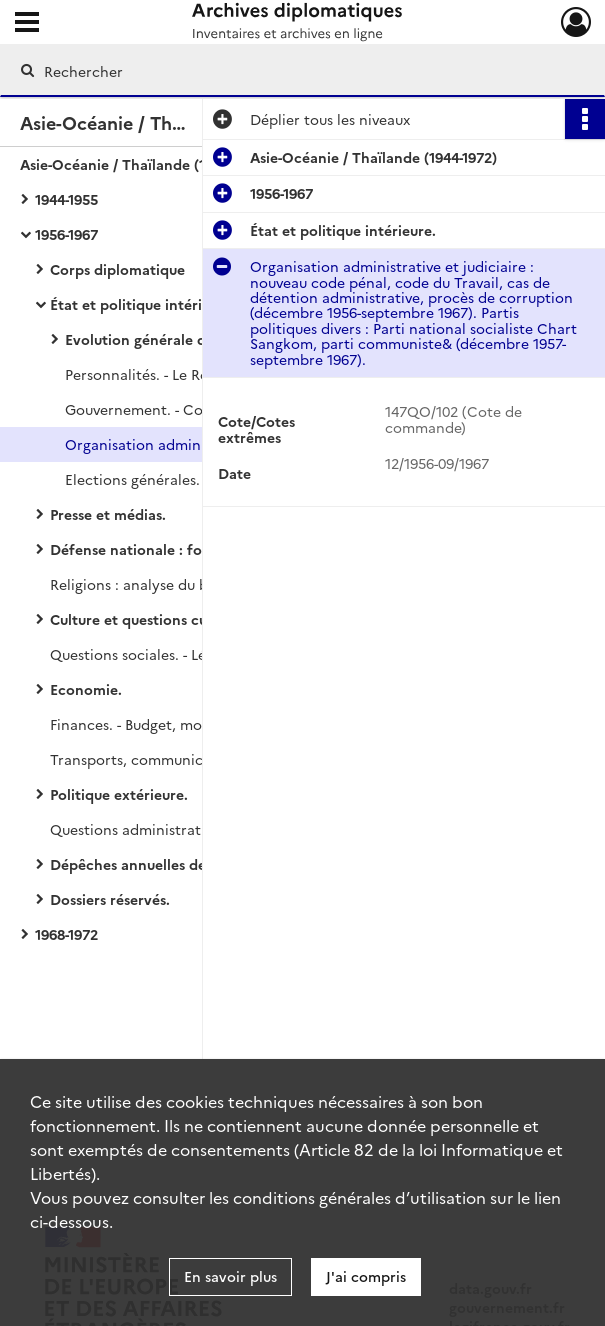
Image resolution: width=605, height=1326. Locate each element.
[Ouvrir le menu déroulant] (27, 24)
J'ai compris (366, 1276)
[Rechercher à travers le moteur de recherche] (283, 71)
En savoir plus (230, 1276)
